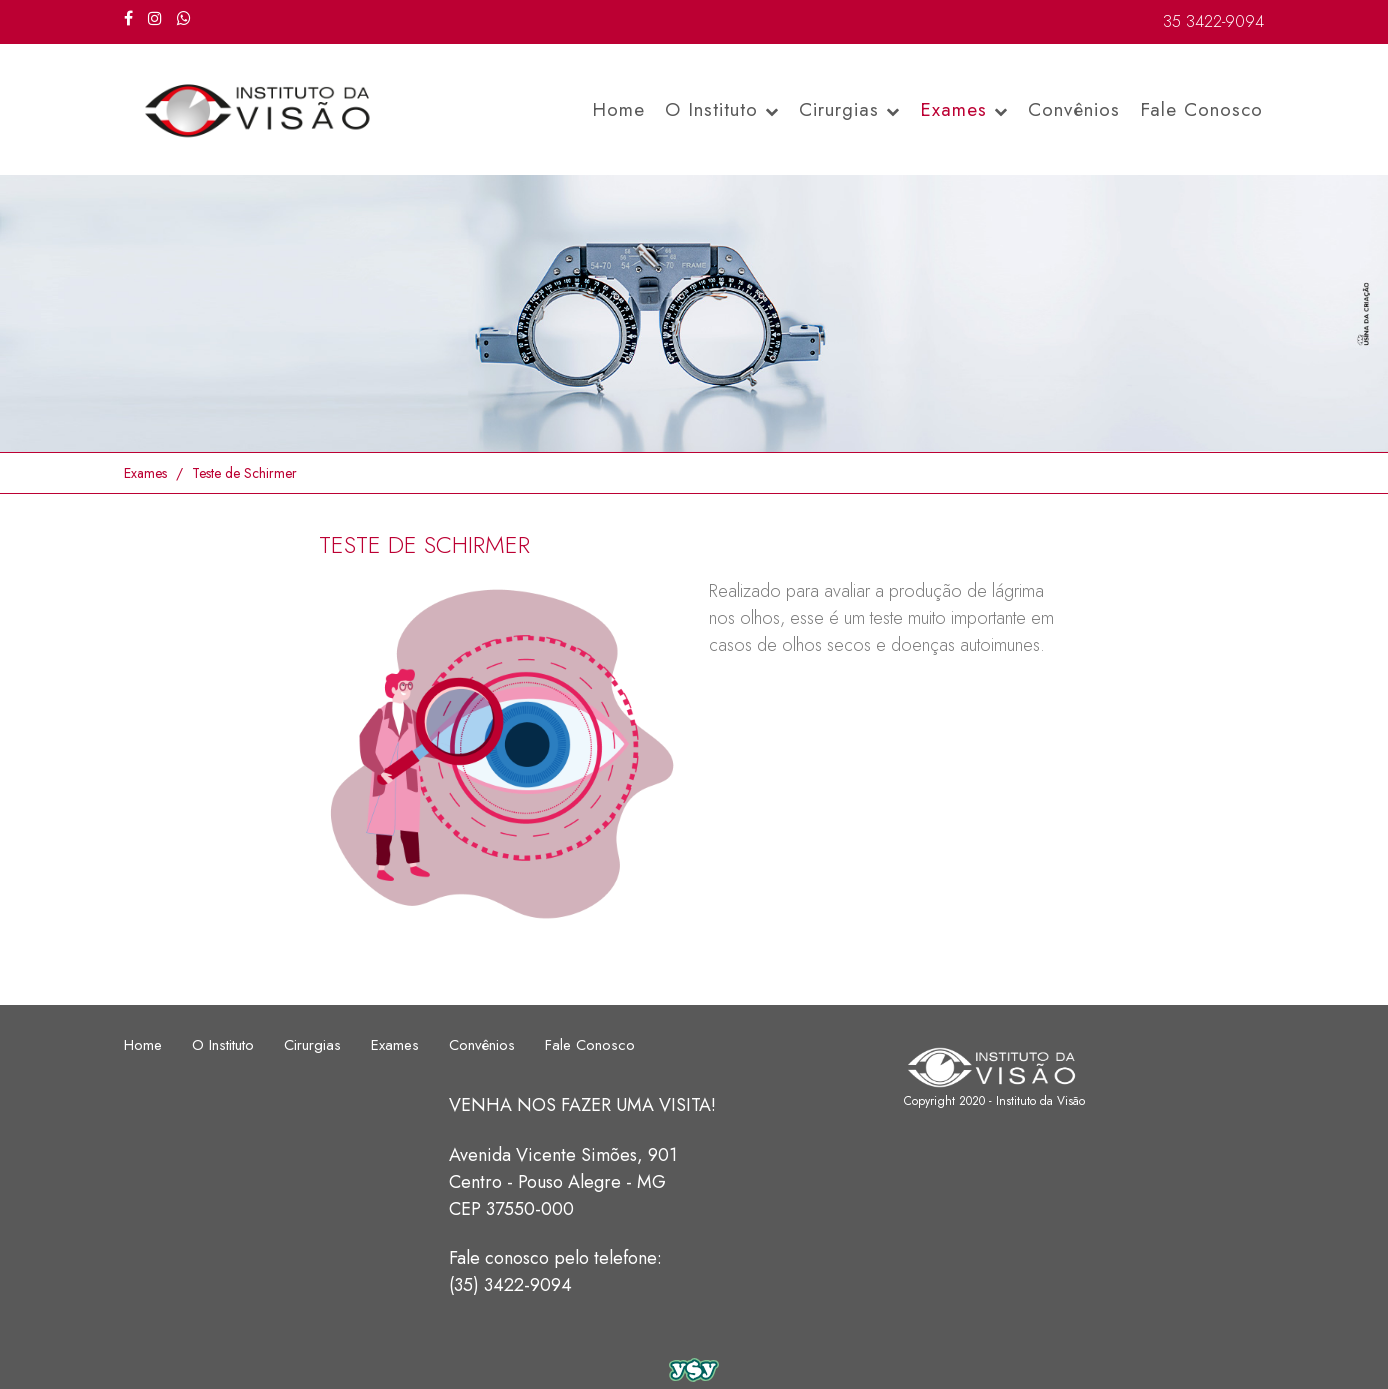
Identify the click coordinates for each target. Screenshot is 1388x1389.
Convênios (1074, 109)
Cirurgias (849, 109)
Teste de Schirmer (244, 473)
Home (618, 109)
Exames (964, 109)
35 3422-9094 (1213, 21)
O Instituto (722, 109)
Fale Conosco (1201, 109)
